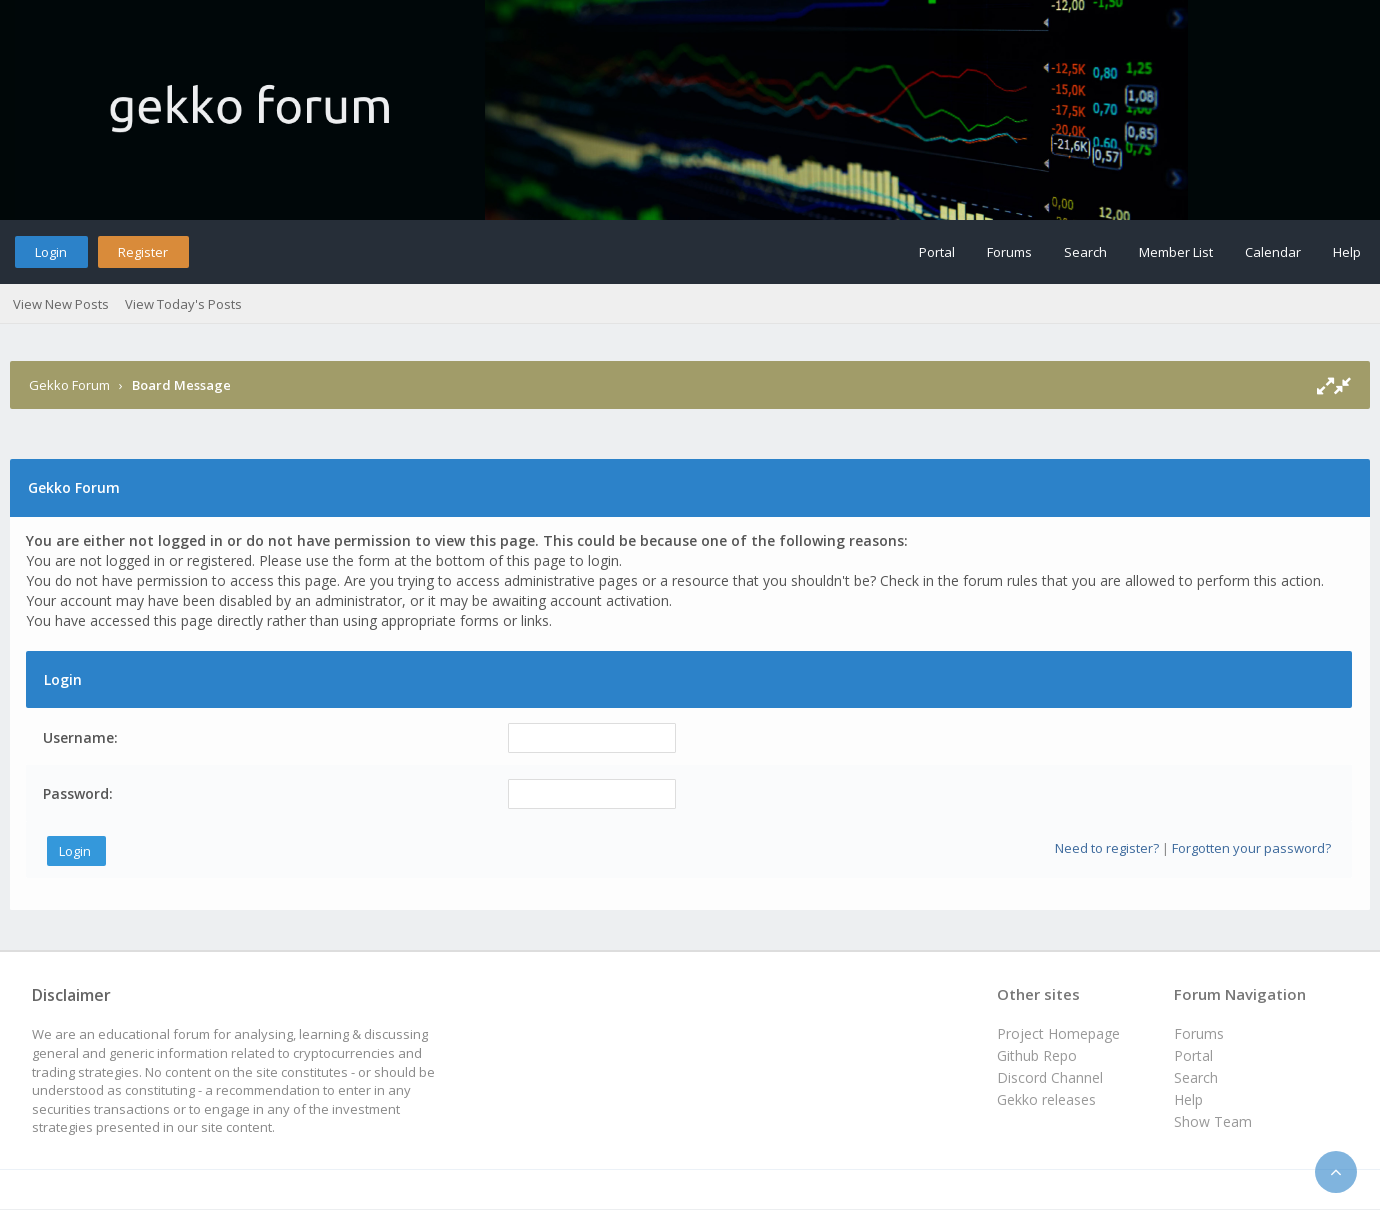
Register (143, 252)
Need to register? (1107, 848)
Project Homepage (1058, 1033)
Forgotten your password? (1251, 848)
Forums (1009, 252)
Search (1085, 252)
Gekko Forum (69, 385)
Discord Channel (1050, 1077)
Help (1347, 252)
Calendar (1273, 252)
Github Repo (1037, 1055)
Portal (937, 252)
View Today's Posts (183, 304)
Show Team (1213, 1121)
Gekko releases (1046, 1099)
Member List (1176, 252)
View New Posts (61, 304)
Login (51, 252)
